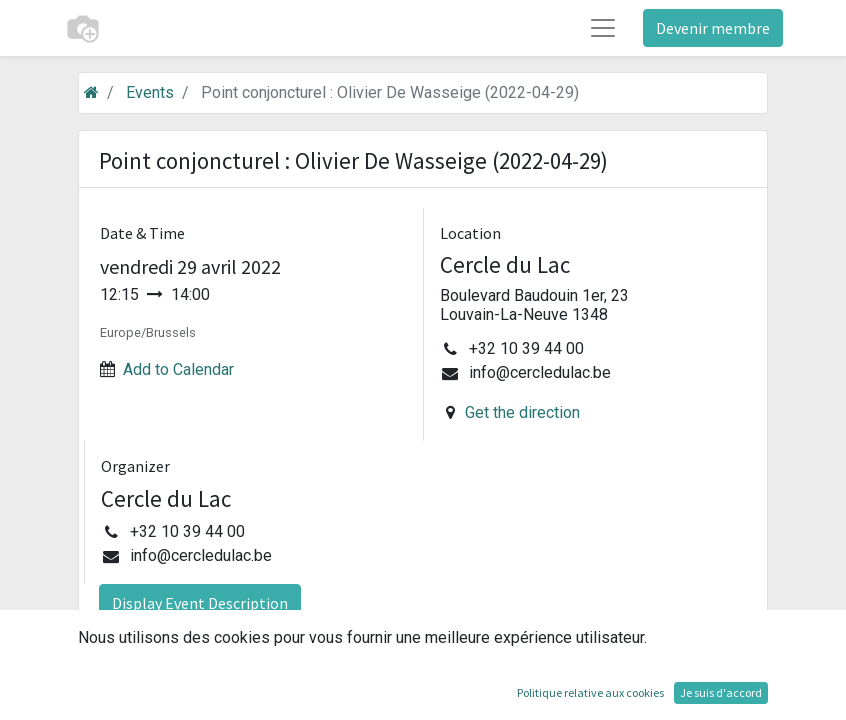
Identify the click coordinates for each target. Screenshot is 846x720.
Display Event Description (200, 603)
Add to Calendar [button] (178, 369)
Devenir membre (713, 28)
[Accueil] (91, 92)
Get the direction (522, 412)
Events (150, 92)
